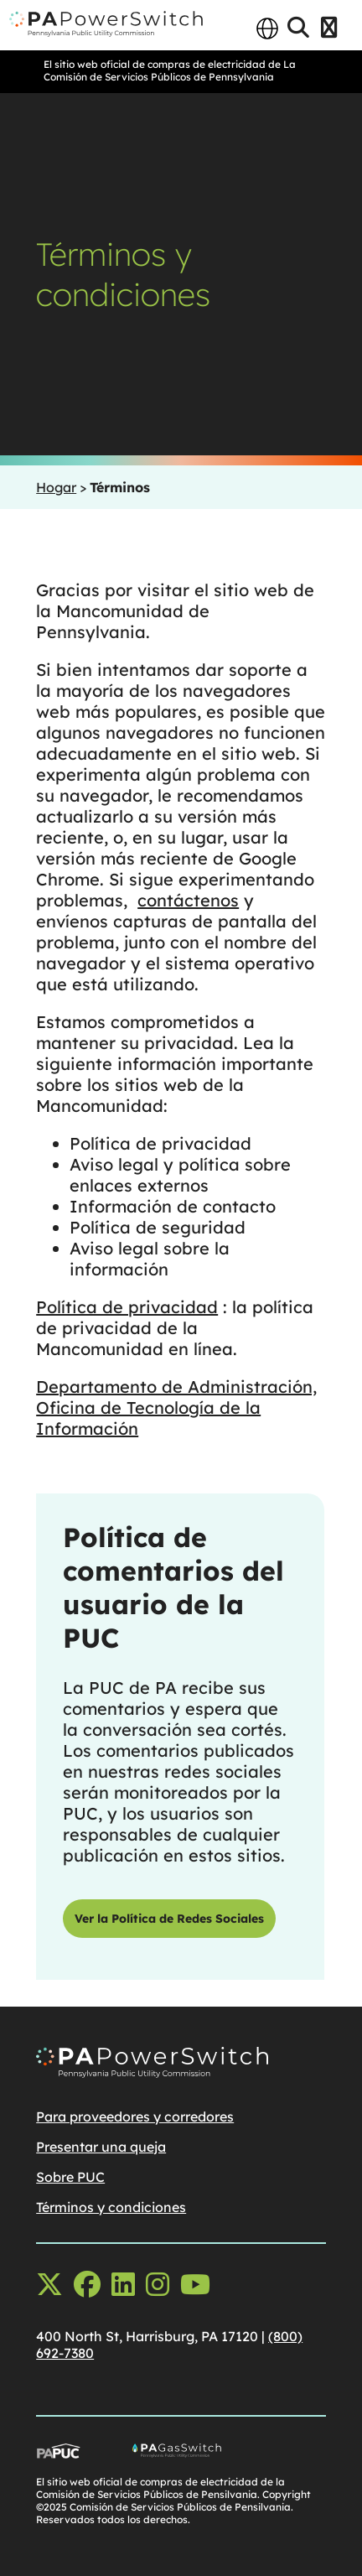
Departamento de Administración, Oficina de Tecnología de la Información (176, 1407)
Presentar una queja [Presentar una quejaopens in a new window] (101, 2146)
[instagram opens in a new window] (157, 2284)
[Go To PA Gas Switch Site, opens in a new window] (228, 2454)
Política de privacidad (127, 1306)
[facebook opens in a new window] (87, 2284)
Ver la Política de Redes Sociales (169, 1918)
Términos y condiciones (111, 2207)
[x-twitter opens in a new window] (49, 2284)
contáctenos (188, 900)
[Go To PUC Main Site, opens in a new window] (84, 2454)
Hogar (56, 487)
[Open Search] (298, 28)
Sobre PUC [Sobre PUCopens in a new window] (70, 2176)
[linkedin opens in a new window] (123, 2284)
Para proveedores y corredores (135, 2116)
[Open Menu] (329, 28)
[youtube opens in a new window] (195, 2284)
